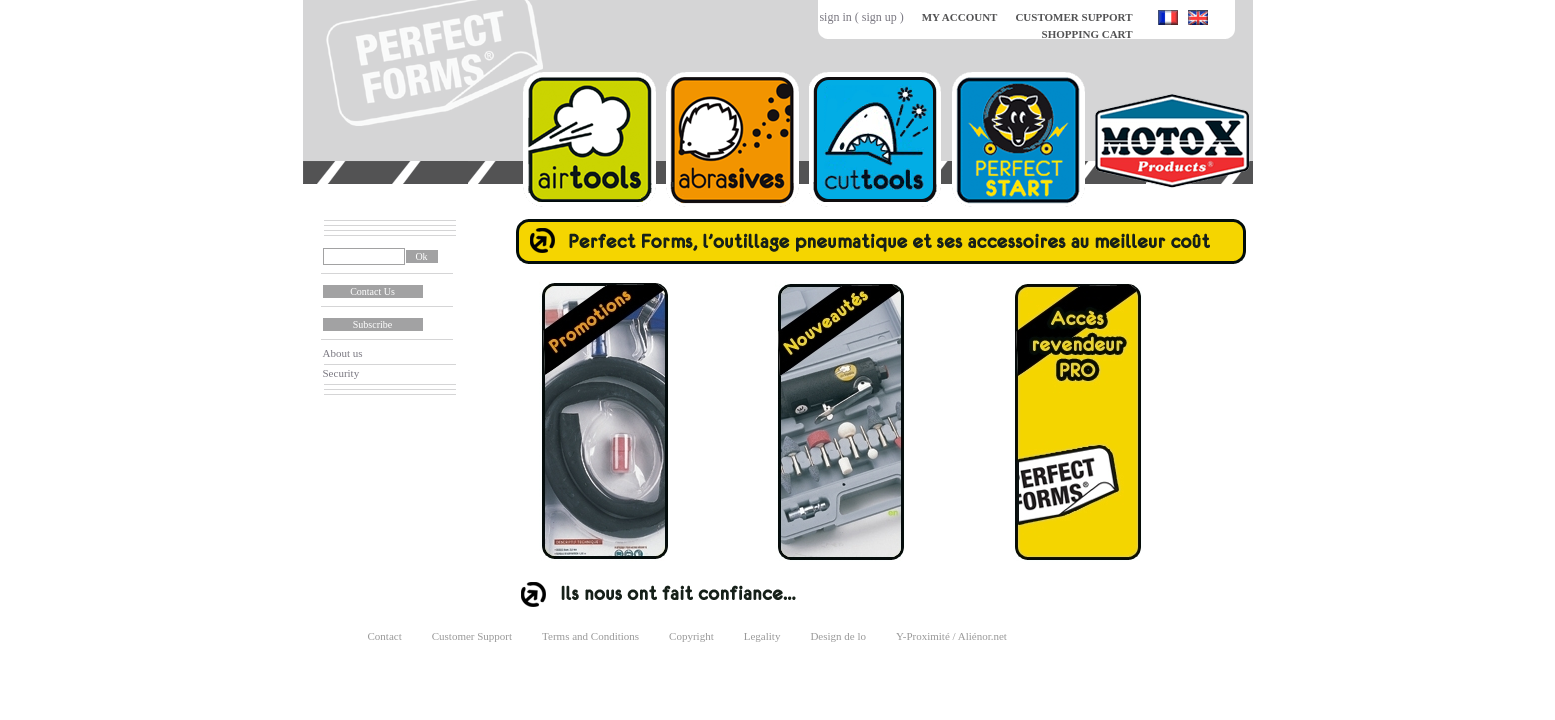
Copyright (691, 636)
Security (341, 373)
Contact (385, 636)
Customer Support (472, 636)
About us (343, 353)
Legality (762, 636)
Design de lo (838, 636)
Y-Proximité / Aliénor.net (951, 636)
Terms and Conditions (590, 636)
